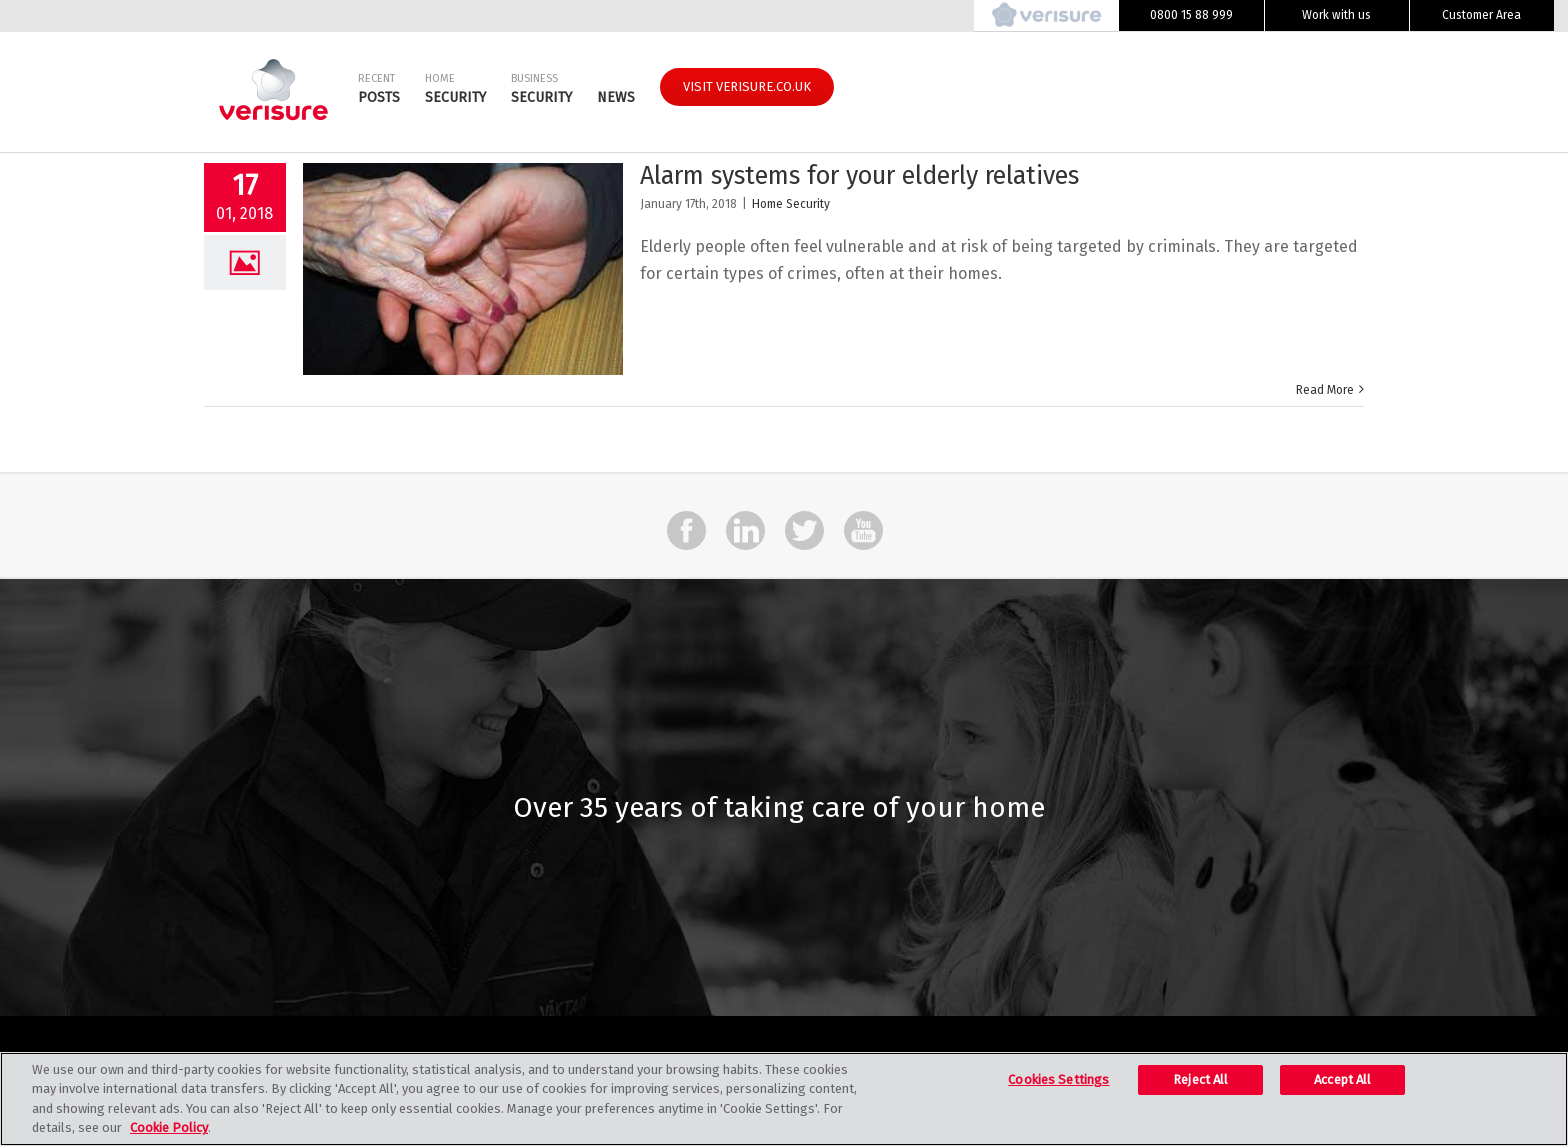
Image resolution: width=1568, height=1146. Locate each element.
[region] (784, 1099)
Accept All (1342, 1079)
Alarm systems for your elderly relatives (859, 176)
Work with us (1336, 15)
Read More (1325, 390)
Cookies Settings (1058, 1079)
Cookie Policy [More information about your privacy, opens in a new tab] (169, 1127)
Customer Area (1481, 15)
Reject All (1200, 1079)
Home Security (791, 204)
